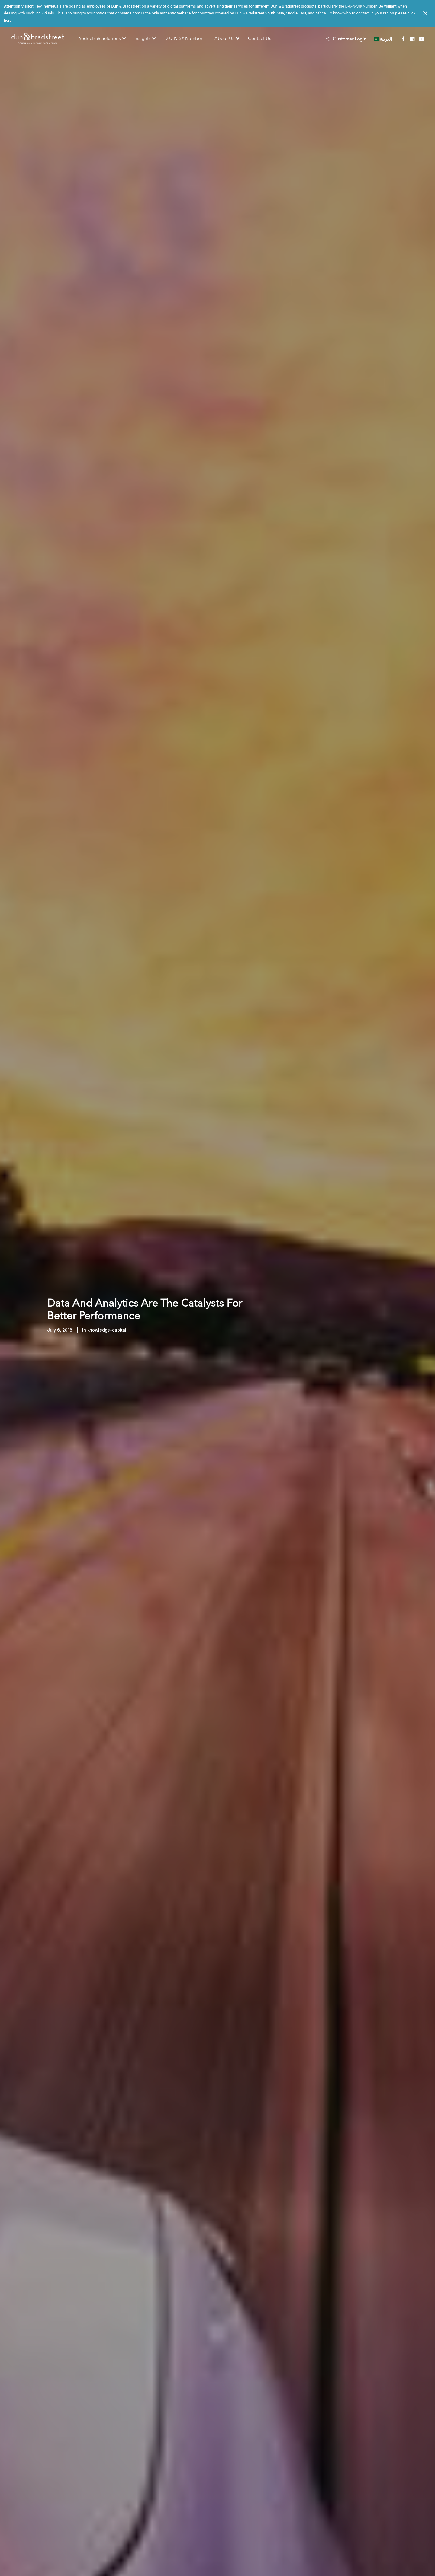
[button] (403, 39)
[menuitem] (349, 39)
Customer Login (349, 39)
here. (8, 20)
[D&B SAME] (38, 39)
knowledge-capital (106, 1330)
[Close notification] (425, 13)
